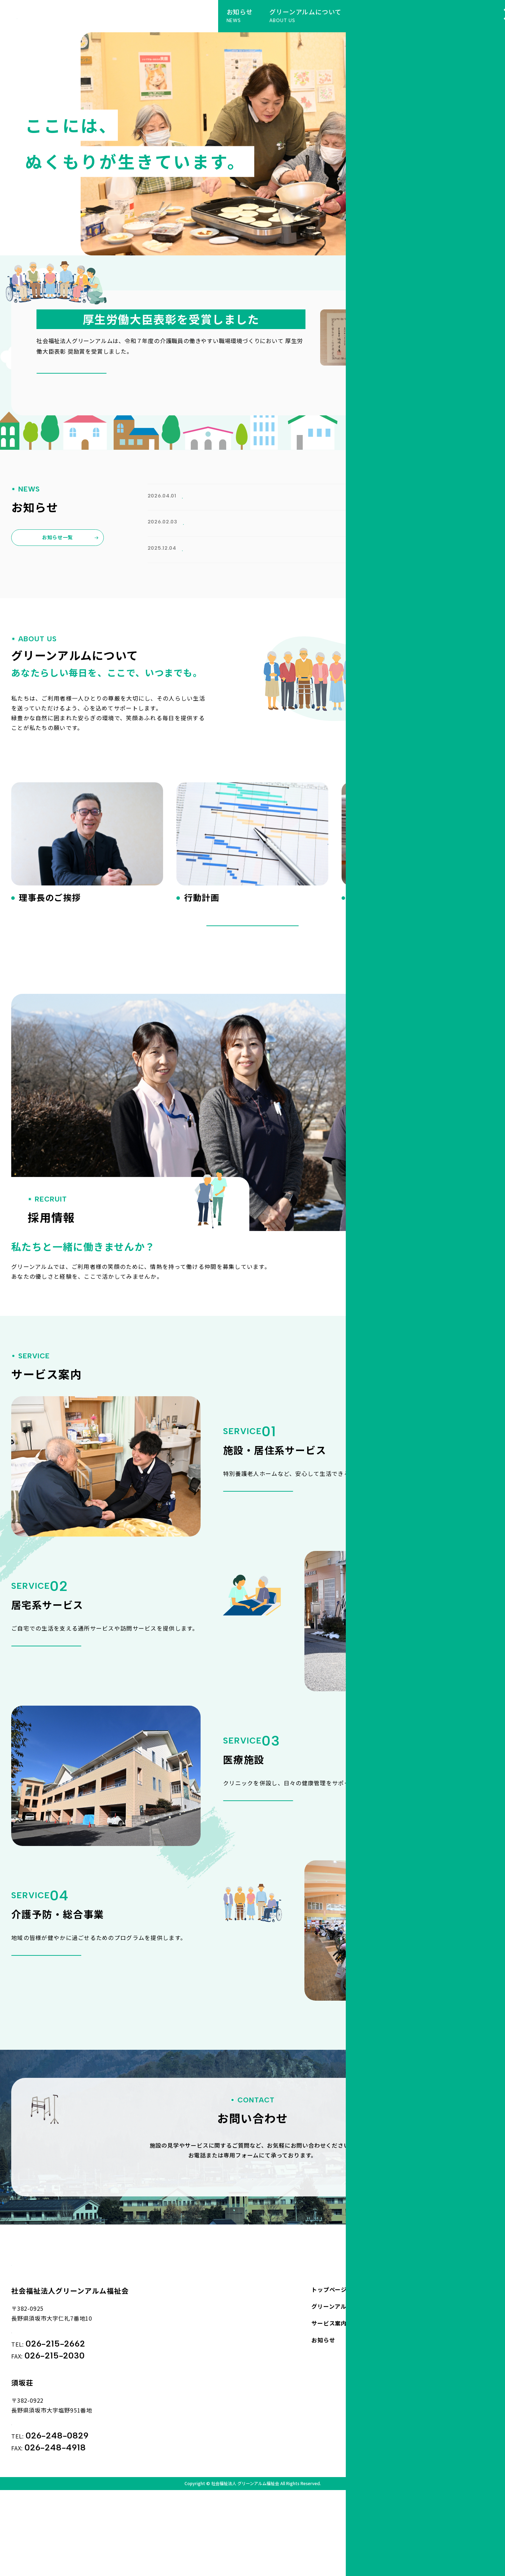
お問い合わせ (444, 2357)
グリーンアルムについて (343, 2373)
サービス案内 (329, 2390)
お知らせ (194, 496)
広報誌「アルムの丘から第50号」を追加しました (213, 541)
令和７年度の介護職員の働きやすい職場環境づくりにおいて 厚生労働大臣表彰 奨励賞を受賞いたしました (288, 576)
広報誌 (193, 530)
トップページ (329, 2357)
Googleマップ (43, 2402)
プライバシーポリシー (455, 2373)
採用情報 (438, 2390)
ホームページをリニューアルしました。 (200, 506)
